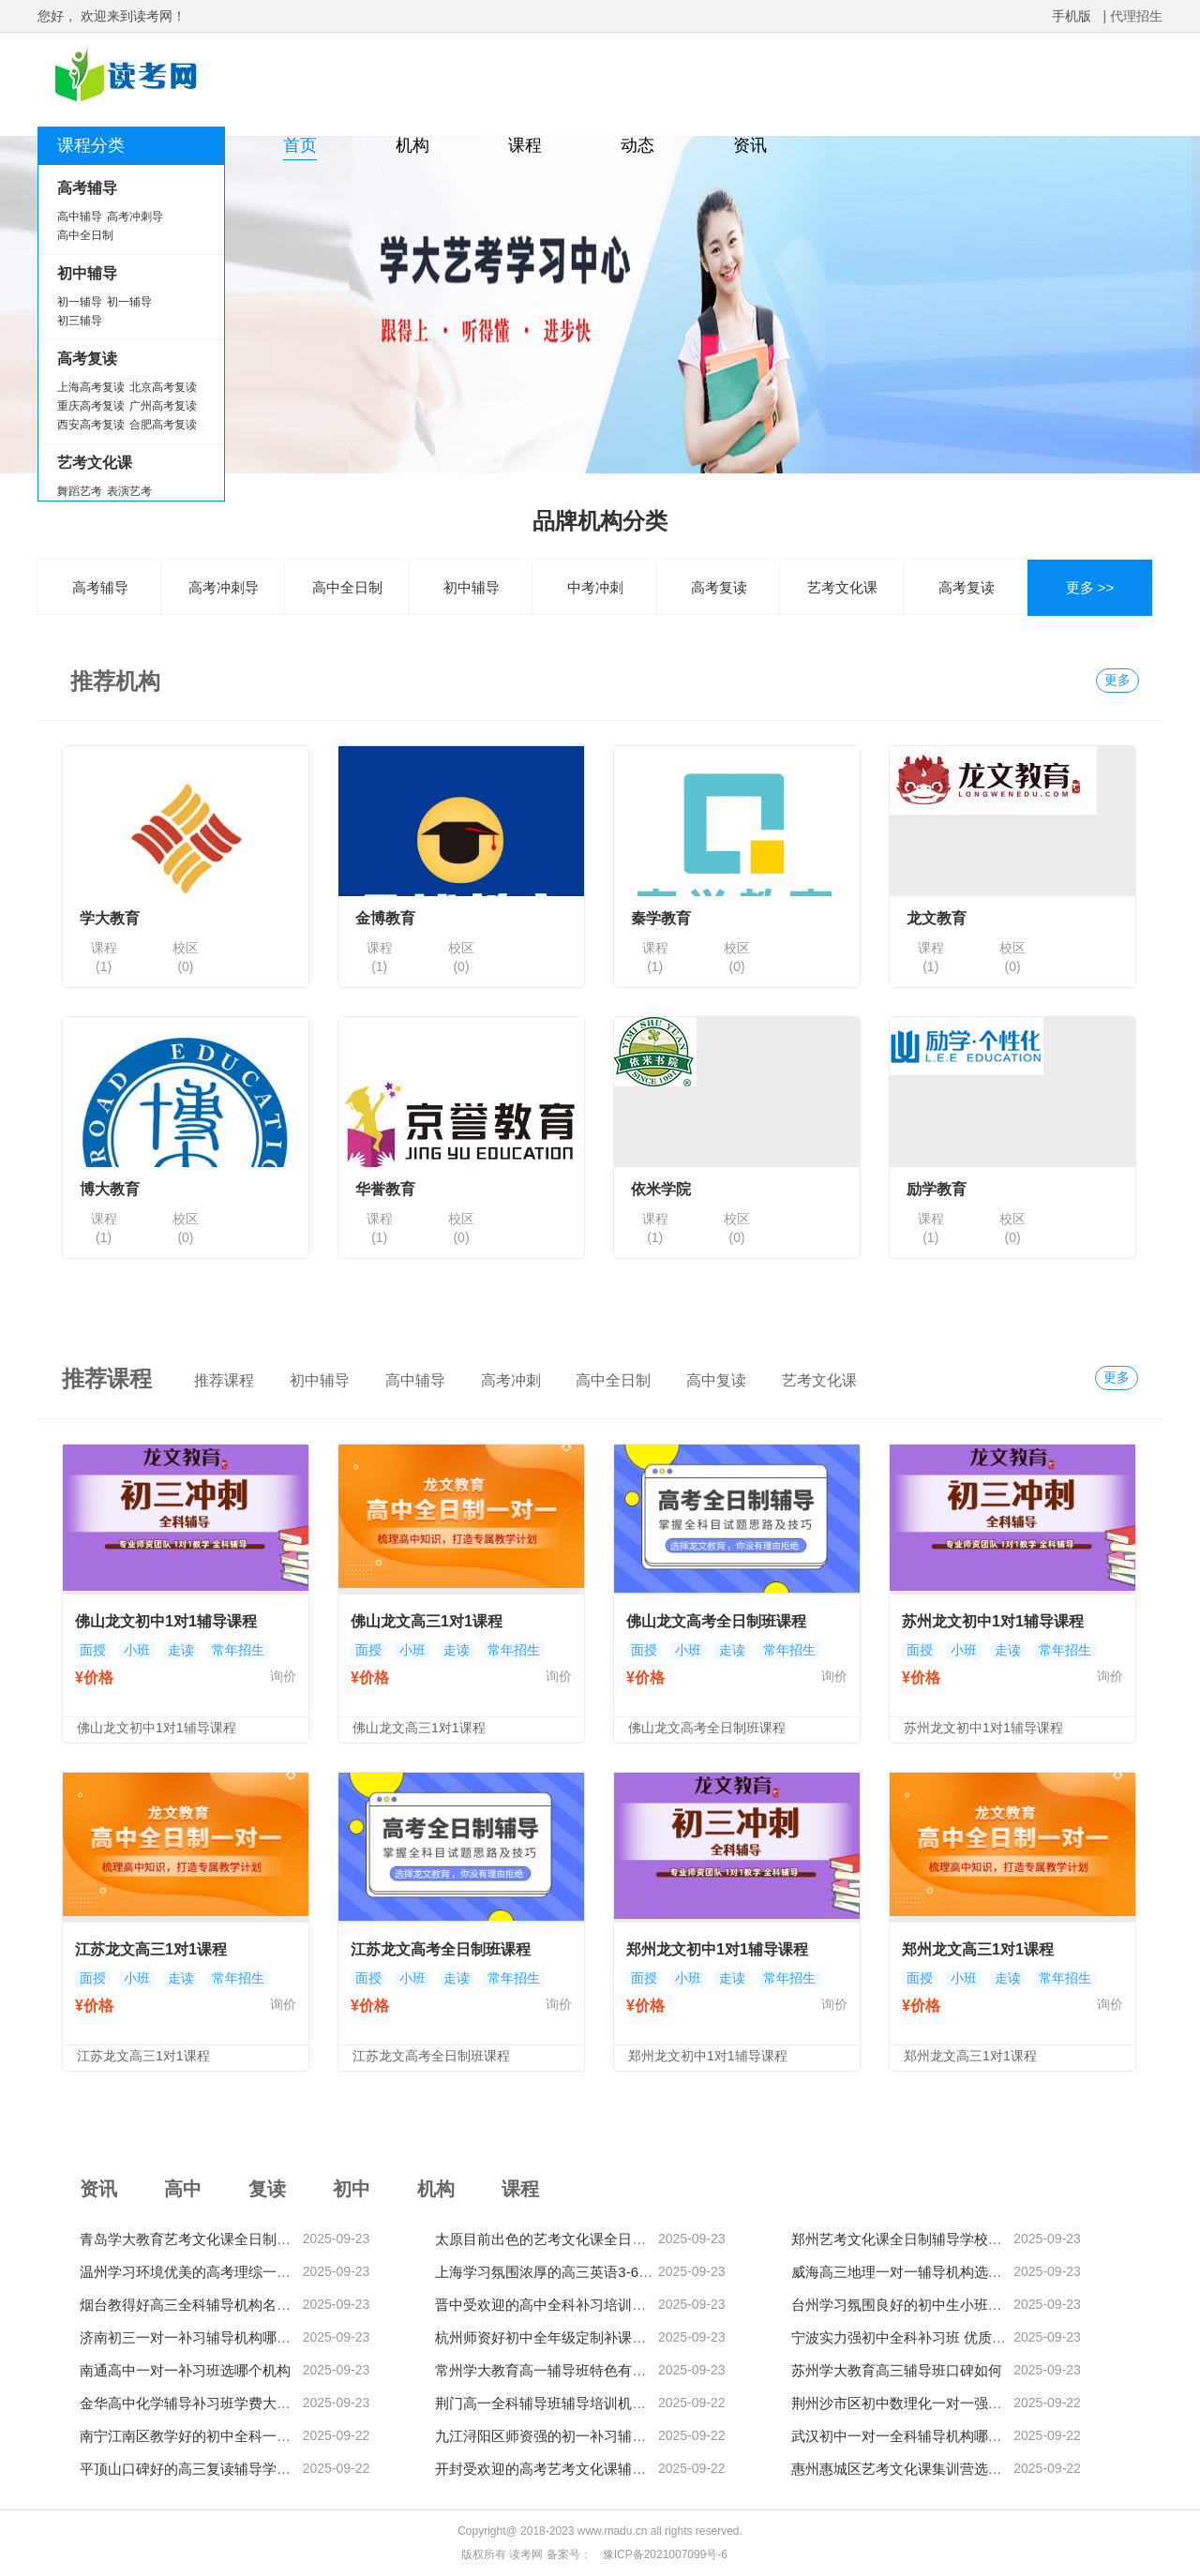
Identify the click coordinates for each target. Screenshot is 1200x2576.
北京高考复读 (163, 387)
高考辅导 (100, 587)
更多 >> (1090, 587)
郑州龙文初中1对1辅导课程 (717, 1949)
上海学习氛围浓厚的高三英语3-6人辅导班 (565, 2272)
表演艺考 (129, 491)
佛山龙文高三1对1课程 (426, 1621)
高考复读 (719, 587)
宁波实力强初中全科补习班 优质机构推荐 (919, 2337)
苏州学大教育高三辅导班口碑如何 (896, 2370)
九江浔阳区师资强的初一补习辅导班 (547, 2436)
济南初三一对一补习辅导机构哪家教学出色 (213, 2337)
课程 (525, 145)
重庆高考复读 (91, 405)
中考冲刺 (595, 587)
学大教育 (110, 918)
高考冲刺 (511, 1380)
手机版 (1071, 15)
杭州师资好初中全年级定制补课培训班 (554, 2337)
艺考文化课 (842, 587)
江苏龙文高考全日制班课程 (441, 1949)
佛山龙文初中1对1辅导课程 (166, 1621)
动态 (637, 145)
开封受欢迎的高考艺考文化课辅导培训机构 (568, 2469)
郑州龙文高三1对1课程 (978, 1949)
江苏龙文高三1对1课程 (151, 1949)
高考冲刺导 (135, 216)
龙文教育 (937, 918)
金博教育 (385, 918)
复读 (267, 2189)
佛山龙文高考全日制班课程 (716, 1621)
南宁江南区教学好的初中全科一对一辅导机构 (220, 2436)
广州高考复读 (163, 405)
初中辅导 (471, 587)
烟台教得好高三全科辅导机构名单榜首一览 (213, 2305)
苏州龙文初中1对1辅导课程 (993, 1621)
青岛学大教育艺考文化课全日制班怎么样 (206, 2239)
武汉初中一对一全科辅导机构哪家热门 (910, 2436)
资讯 (750, 145)
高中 (183, 2189)
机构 (412, 145)
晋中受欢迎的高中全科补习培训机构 (547, 2305)
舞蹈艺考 (79, 491)
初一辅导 (79, 301)
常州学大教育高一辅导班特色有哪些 (547, 2370)
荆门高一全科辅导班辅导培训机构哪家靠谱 (568, 2403)
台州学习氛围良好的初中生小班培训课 (910, 2305)
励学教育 (937, 1189)
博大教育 (110, 1189)
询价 (283, 1676)
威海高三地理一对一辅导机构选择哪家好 (917, 2272)
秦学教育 (661, 918)
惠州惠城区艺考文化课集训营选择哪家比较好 (931, 2469)
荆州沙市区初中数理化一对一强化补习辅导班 (931, 2403)
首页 (300, 145)
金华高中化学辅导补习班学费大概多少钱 (206, 2403)
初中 (351, 2189)
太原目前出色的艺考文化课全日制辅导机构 (568, 2239)
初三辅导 (79, 320)
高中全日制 (85, 235)
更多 (1117, 679)
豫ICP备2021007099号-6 (665, 2554)
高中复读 (716, 1380)
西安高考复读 (91, 424)
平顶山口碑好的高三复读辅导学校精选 (199, 2469)
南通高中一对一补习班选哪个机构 (185, 2370)
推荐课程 (224, 1380)
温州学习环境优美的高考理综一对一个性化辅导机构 (241, 2272)
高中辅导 (79, 216)
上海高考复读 (91, 387)
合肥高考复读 (163, 424)
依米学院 (661, 1189)
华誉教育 (385, 1189)
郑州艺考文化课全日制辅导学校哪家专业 (917, 2239)
